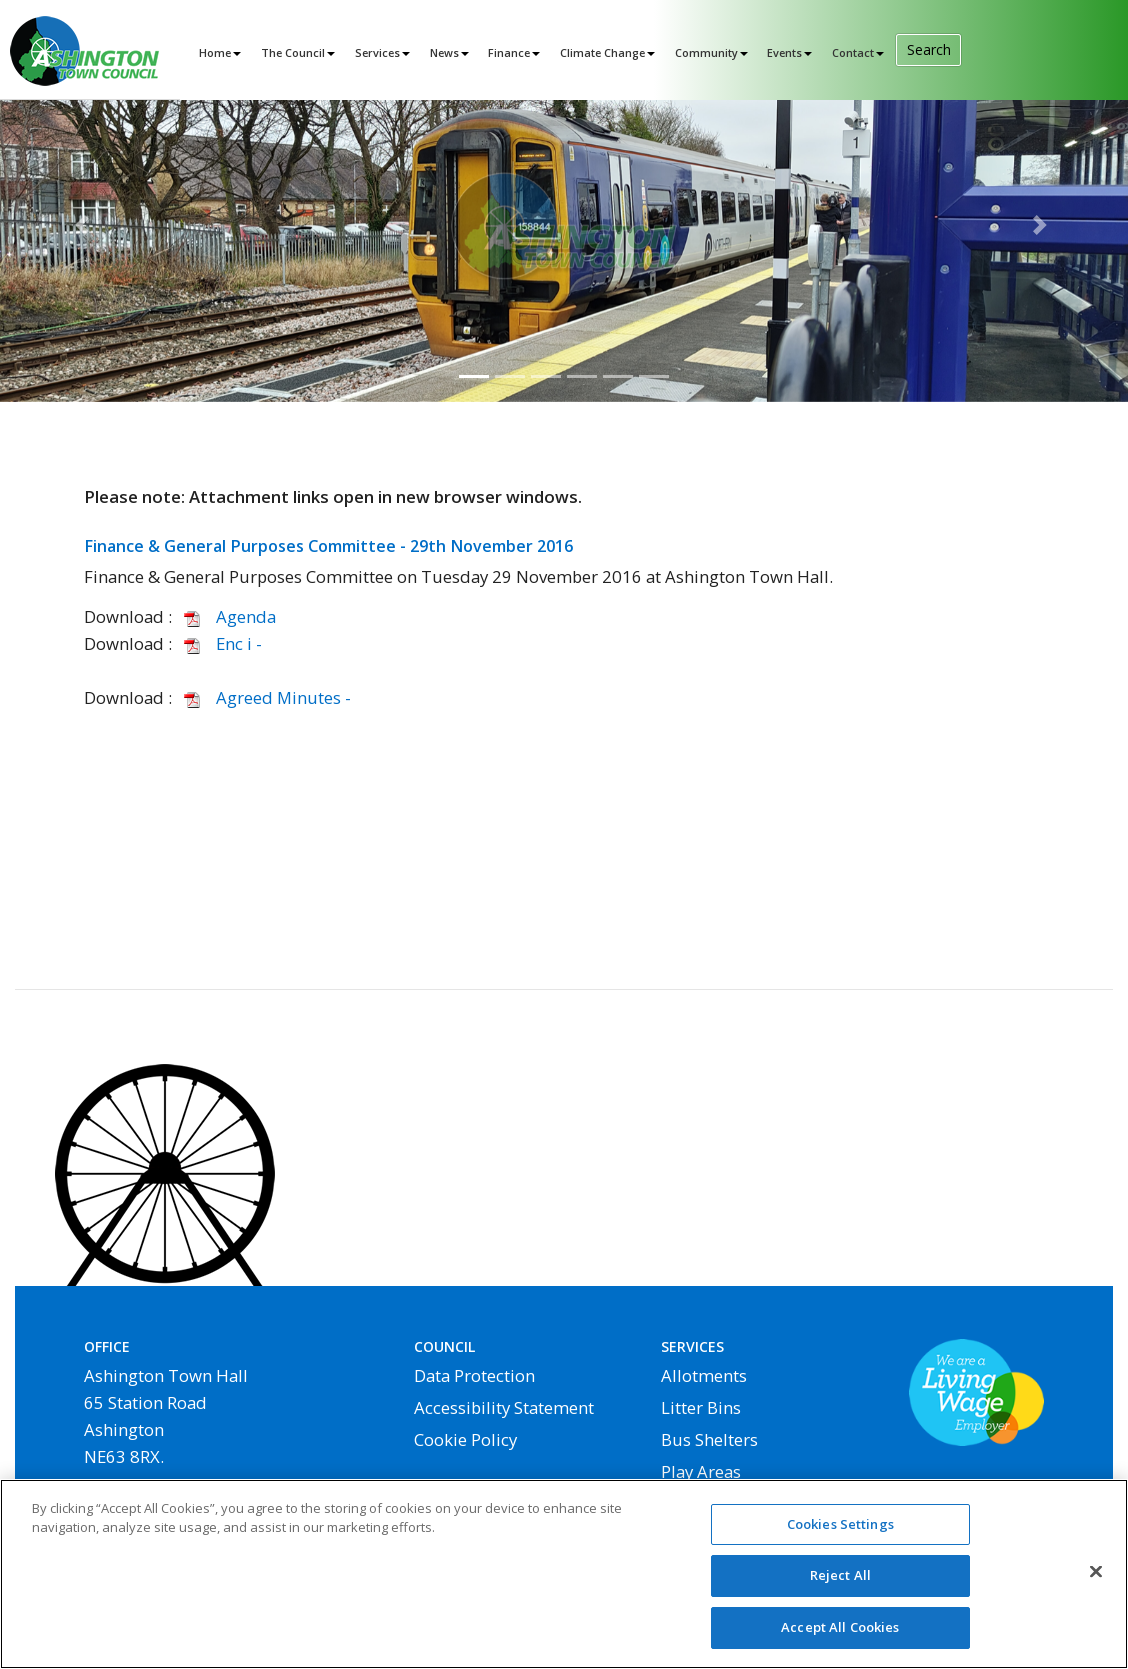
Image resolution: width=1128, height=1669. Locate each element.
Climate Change (602, 52)
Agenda (226, 616)
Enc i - (219, 643)
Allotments (704, 1375)
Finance (509, 52)
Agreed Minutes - (263, 697)
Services (377, 52)
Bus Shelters (709, 1439)
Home (215, 52)
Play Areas (701, 1471)
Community (706, 52)
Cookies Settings (840, 1533)
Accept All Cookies (840, 1637)
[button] (84, 225)
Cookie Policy (465, 1439)
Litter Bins (701, 1407)
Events (784, 52)
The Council (293, 52)
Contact (853, 52)
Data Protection (474, 1375)
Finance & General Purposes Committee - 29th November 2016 (328, 546)
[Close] (1096, 1581)
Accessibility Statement (504, 1407)
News (444, 52)
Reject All (840, 1585)
